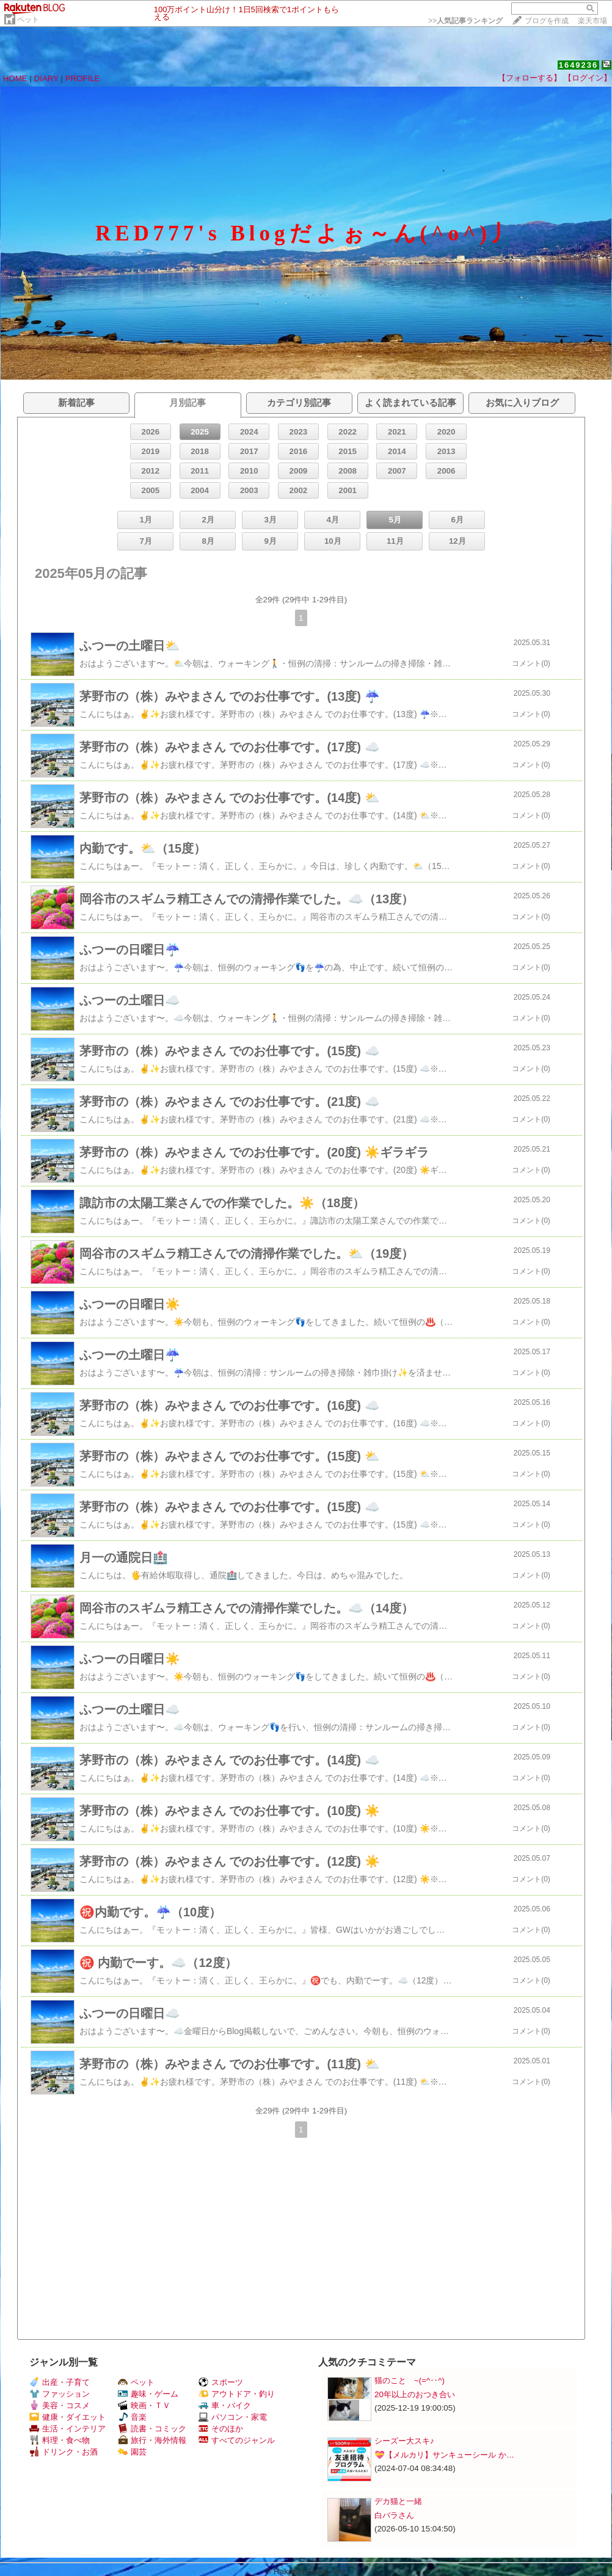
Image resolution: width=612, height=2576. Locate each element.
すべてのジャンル (237, 2440)
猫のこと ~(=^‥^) (409, 2380)
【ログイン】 (587, 77)
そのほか (221, 2428)
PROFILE (82, 78)
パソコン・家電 (233, 2417)
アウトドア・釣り (237, 2393)
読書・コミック (152, 2428)
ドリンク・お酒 (63, 2451)
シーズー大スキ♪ (404, 2440)
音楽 (132, 2417)
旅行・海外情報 (152, 2440)
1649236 (579, 65)
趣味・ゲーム (148, 2393)
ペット (28, 19)
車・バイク (225, 2405)
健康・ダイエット (67, 2417)
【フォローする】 (529, 77)
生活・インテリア (67, 2428)
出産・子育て (59, 2382)
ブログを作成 (547, 20)
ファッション (59, 2393)
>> (465, 20)
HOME (15, 78)
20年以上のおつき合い (414, 2394)
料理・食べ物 (59, 2440)
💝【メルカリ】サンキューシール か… (444, 2454)
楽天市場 (592, 20)
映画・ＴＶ (144, 2405)
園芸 (132, 2451)
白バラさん (394, 2515)
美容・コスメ (59, 2405)
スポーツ (221, 2382)
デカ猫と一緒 (398, 2501)
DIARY (46, 78)
